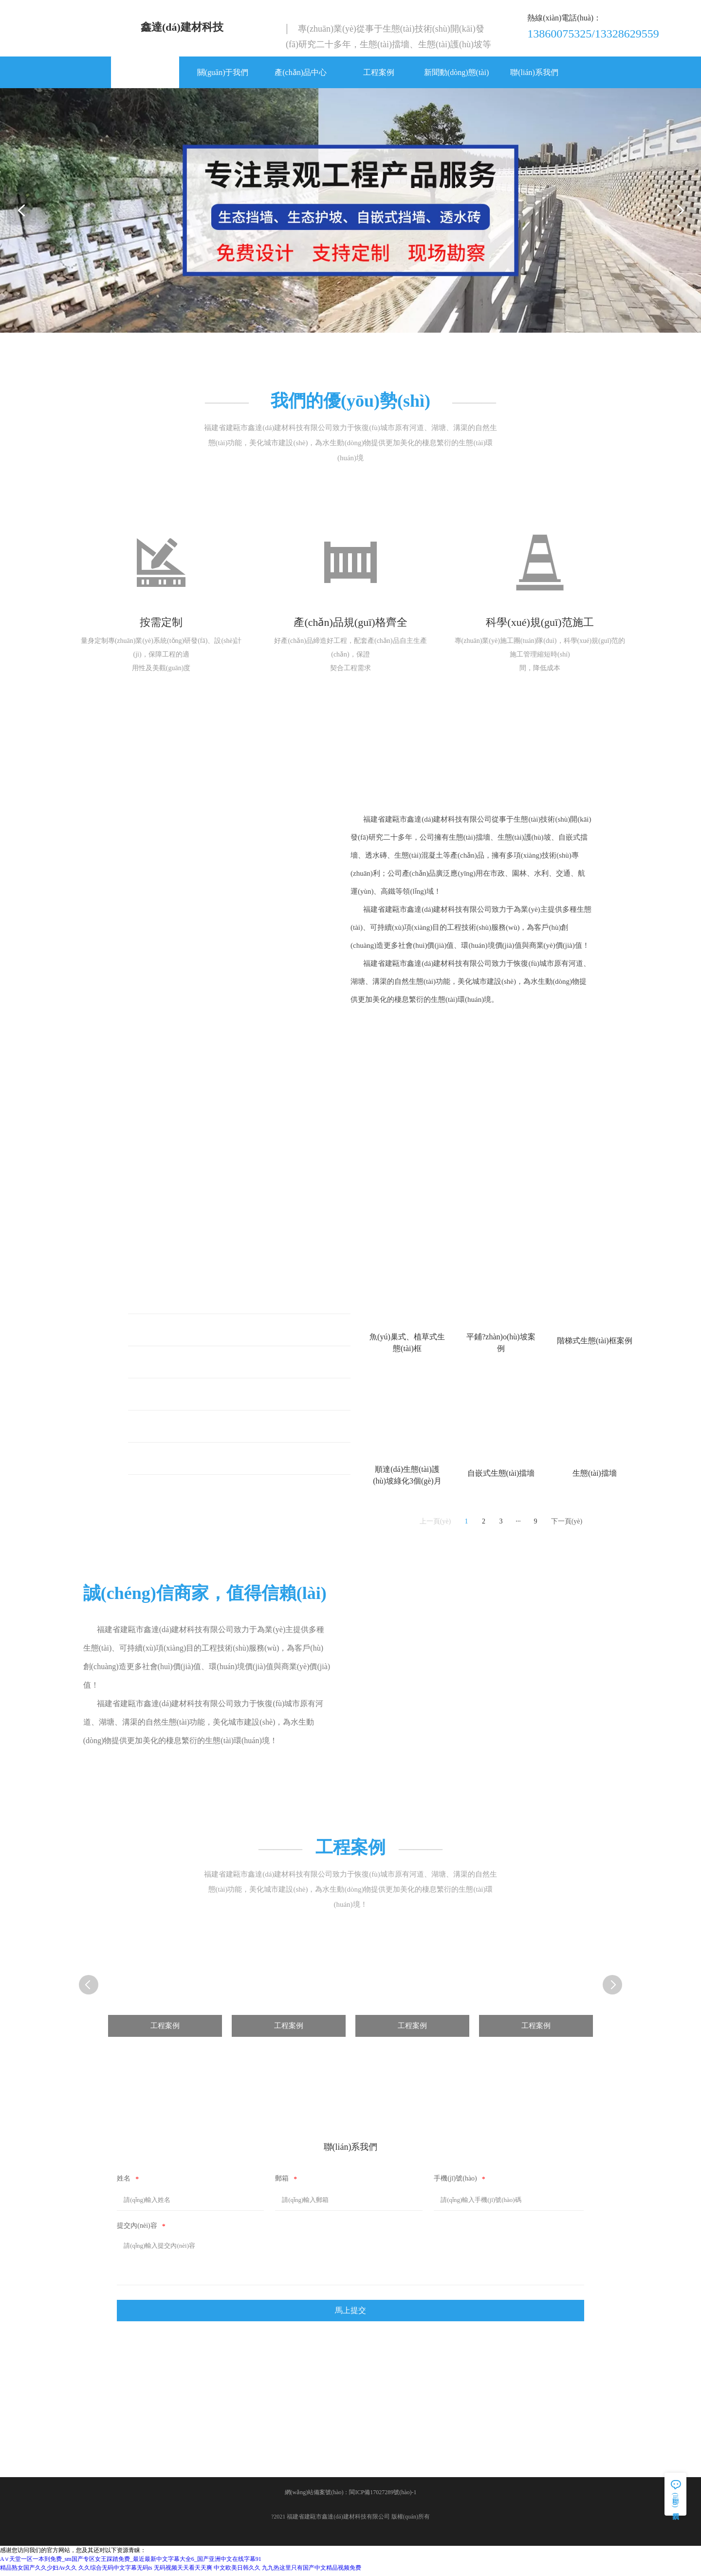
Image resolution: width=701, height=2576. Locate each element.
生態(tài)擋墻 (166, 1429)
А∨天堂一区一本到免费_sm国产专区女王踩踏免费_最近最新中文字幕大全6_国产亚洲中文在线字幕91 (130, 2562)
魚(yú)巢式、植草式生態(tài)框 (196, 1300)
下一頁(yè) (567, 1523)
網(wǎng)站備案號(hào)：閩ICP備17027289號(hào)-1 (351, 2496)
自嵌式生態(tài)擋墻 (178, 1461)
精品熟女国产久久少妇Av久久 (38, 2571)
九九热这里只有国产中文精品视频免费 (311, 2571)
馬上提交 (350, 2314)
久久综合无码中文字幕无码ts (115, 2571)
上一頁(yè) (435, 1523)
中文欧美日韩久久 (237, 2571)
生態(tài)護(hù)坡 (172, 1396)
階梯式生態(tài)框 (174, 1364)
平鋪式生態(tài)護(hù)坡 (184, 1332)
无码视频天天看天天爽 (183, 2571)
